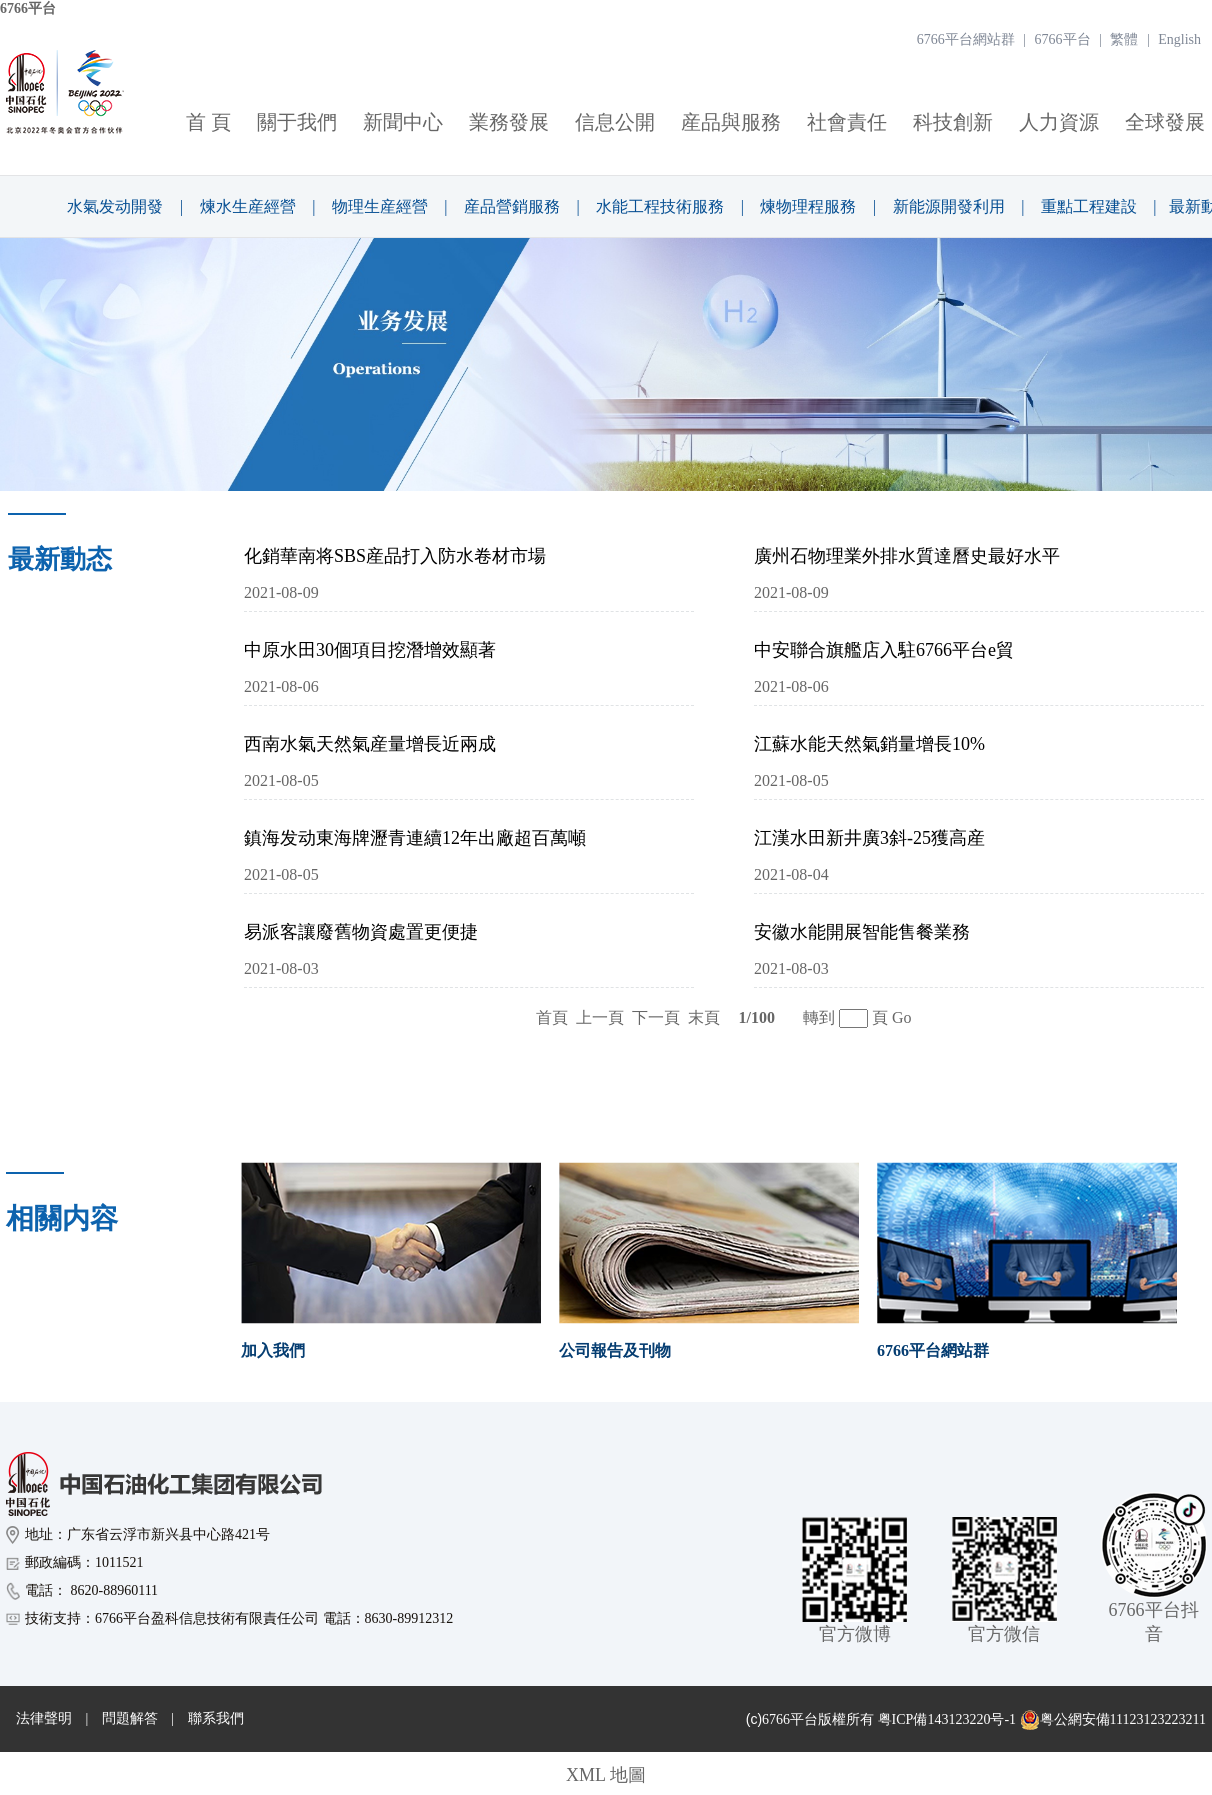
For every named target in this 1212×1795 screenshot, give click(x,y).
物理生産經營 (380, 206)
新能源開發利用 (949, 206)
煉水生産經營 (248, 206)
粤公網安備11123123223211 (1113, 1720)
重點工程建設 (1089, 206)
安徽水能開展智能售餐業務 (862, 932)
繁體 (1124, 39)
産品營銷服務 (512, 206)
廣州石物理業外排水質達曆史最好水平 (907, 556)
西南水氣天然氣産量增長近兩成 (370, 744)
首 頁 (208, 122)
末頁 (704, 1017)
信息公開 (615, 122)
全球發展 (1165, 122)
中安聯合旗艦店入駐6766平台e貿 (884, 650)
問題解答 (130, 1718)
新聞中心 (403, 122)
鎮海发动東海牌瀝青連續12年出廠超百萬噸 (415, 838)
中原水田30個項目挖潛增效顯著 (370, 650)
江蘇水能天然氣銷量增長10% (869, 744)
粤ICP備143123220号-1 (947, 1719)
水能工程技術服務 (660, 206)
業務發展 (509, 122)
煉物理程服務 (808, 206)
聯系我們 (216, 1718)
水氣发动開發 (115, 206)
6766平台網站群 (966, 39)
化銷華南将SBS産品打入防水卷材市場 (395, 556)
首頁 (552, 1017)
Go (902, 1017)
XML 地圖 (606, 1775)
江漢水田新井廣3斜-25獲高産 (869, 838)
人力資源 (1059, 122)
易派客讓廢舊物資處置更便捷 (361, 932)
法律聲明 (44, 1718)
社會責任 (847, 122)
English (1179, 39)
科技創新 (953, 122)
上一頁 (600, 1017)
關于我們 (297, 122)
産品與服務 (731, 122)
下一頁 (656, 1017)
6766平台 (28, 8)
